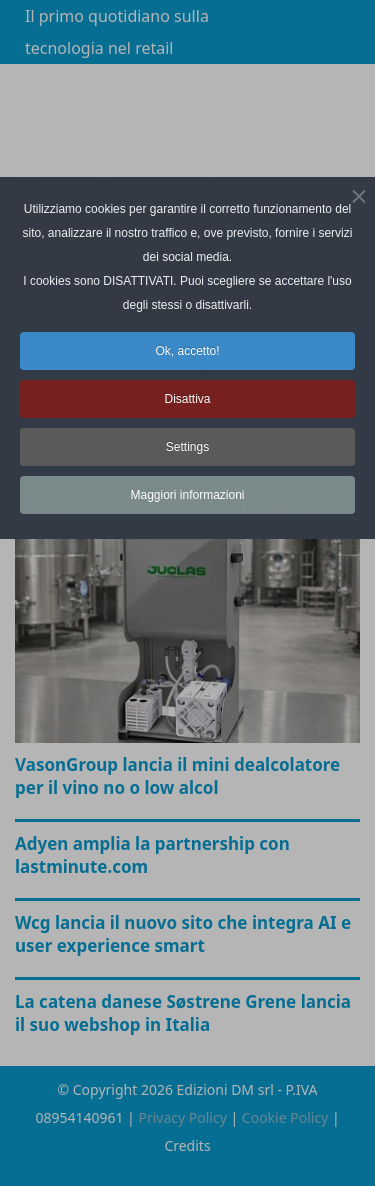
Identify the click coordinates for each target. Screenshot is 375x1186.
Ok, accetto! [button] (187, 351)
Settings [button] (187, 447)
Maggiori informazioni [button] (187, 495)
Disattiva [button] (187, 399)
